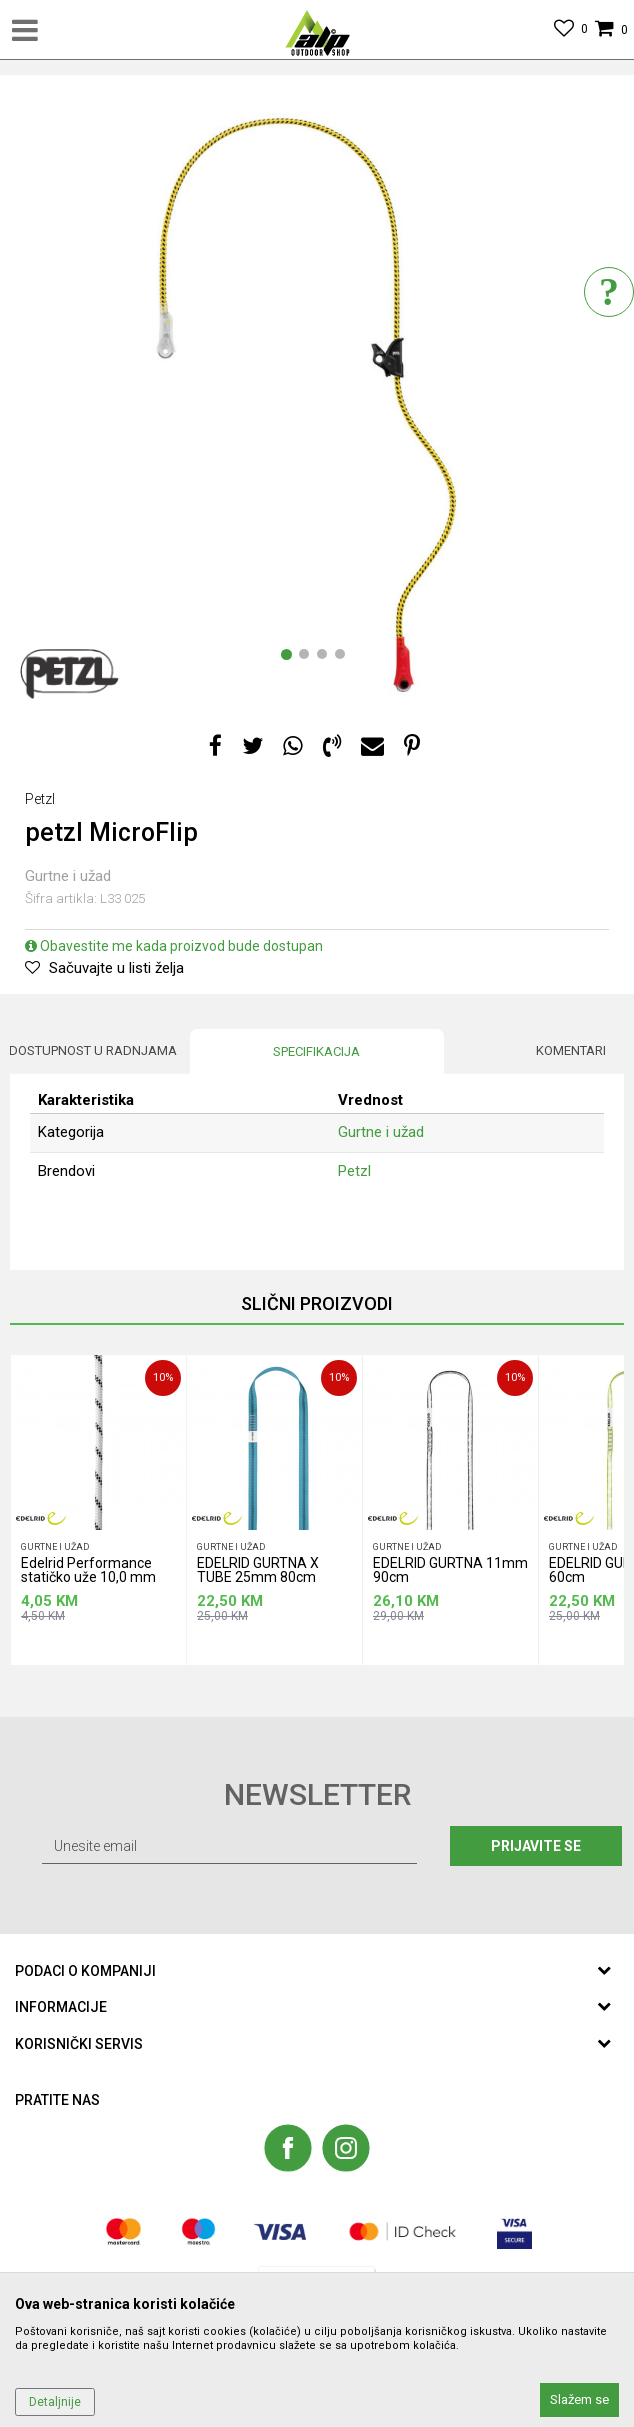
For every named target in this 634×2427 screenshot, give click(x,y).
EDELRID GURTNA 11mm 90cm (450, 1570)
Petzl (354, 1171)
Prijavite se (536, 1846)
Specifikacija (316, 1051)
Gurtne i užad (68, 876)
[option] (317, 402)
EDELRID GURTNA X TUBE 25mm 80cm (258, 1570)
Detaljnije (55, 2402)
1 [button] (290, 658)
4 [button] (344, 658)
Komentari (571, 1050)
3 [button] (326, 658)
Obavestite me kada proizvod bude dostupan (174, 946)
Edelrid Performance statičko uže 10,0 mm (88, 1570)
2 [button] (308, 658)
